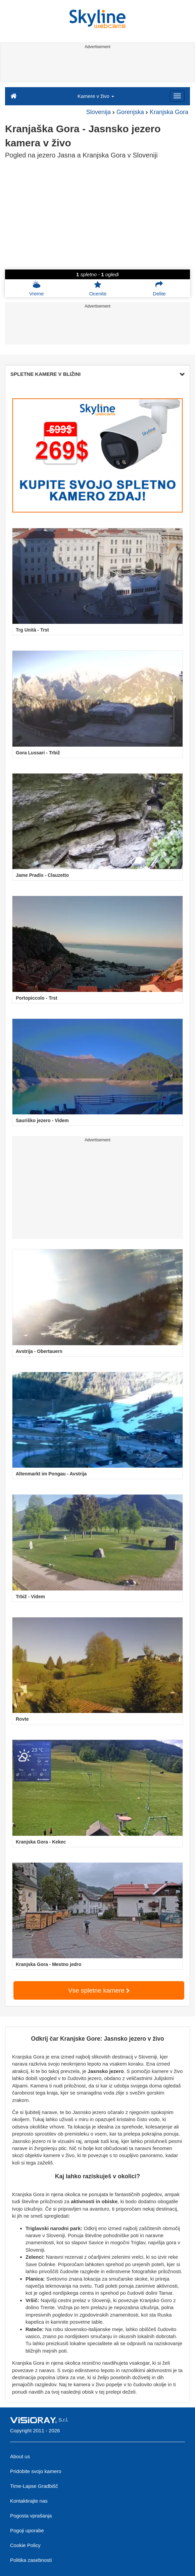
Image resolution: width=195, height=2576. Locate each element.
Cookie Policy (25, 2545)
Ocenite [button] (98, 288)
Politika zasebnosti (31, 2560)
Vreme (36, 288)
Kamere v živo (96, 96)
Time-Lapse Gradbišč (34, 2486)
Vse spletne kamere (99, 1990)
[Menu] (177, 96)
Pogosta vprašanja (31, 2515)
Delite (159, 288)
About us (20, 2456)
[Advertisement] (96, 66)
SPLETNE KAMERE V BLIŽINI (97, 374)
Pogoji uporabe (27, 2530)
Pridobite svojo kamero (35, 2471)
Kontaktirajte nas (29, 2501)
